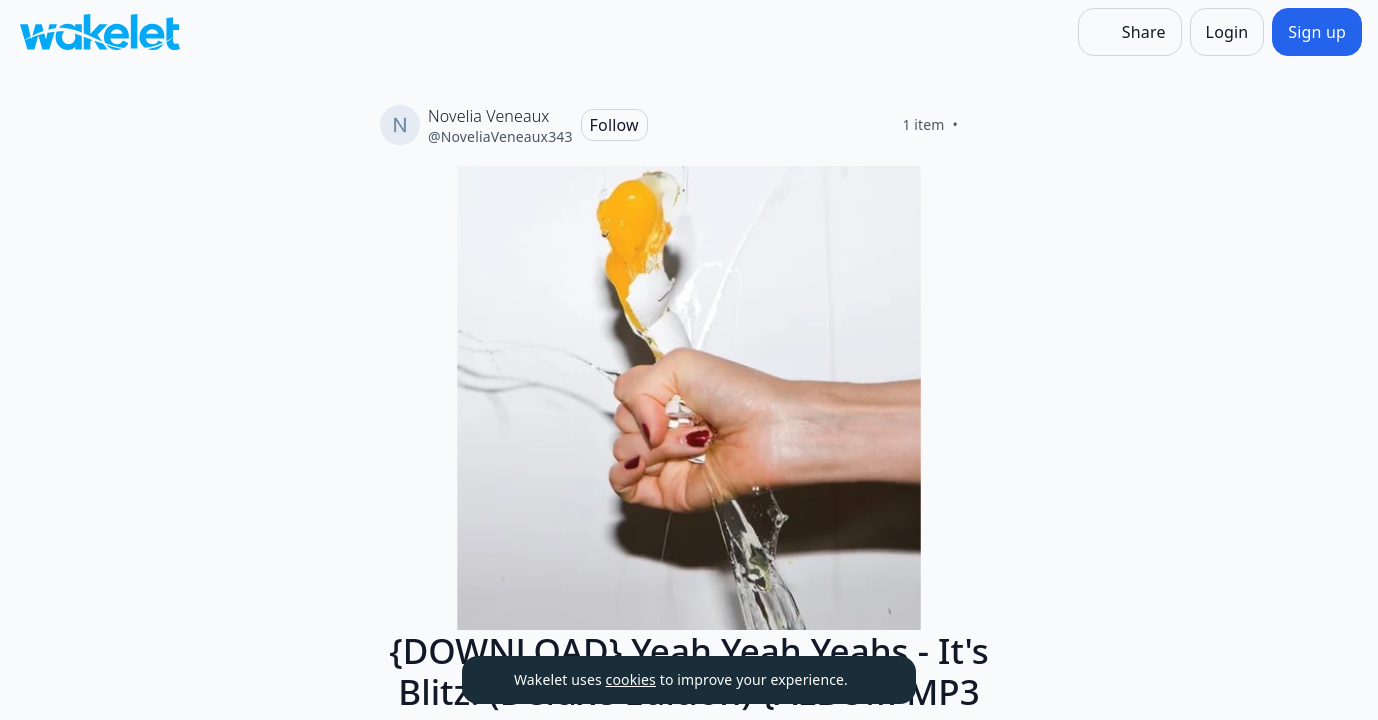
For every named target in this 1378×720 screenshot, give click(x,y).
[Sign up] (1317, 32)
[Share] (1130, 32)
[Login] (1227, 32)
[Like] (982, 125)
